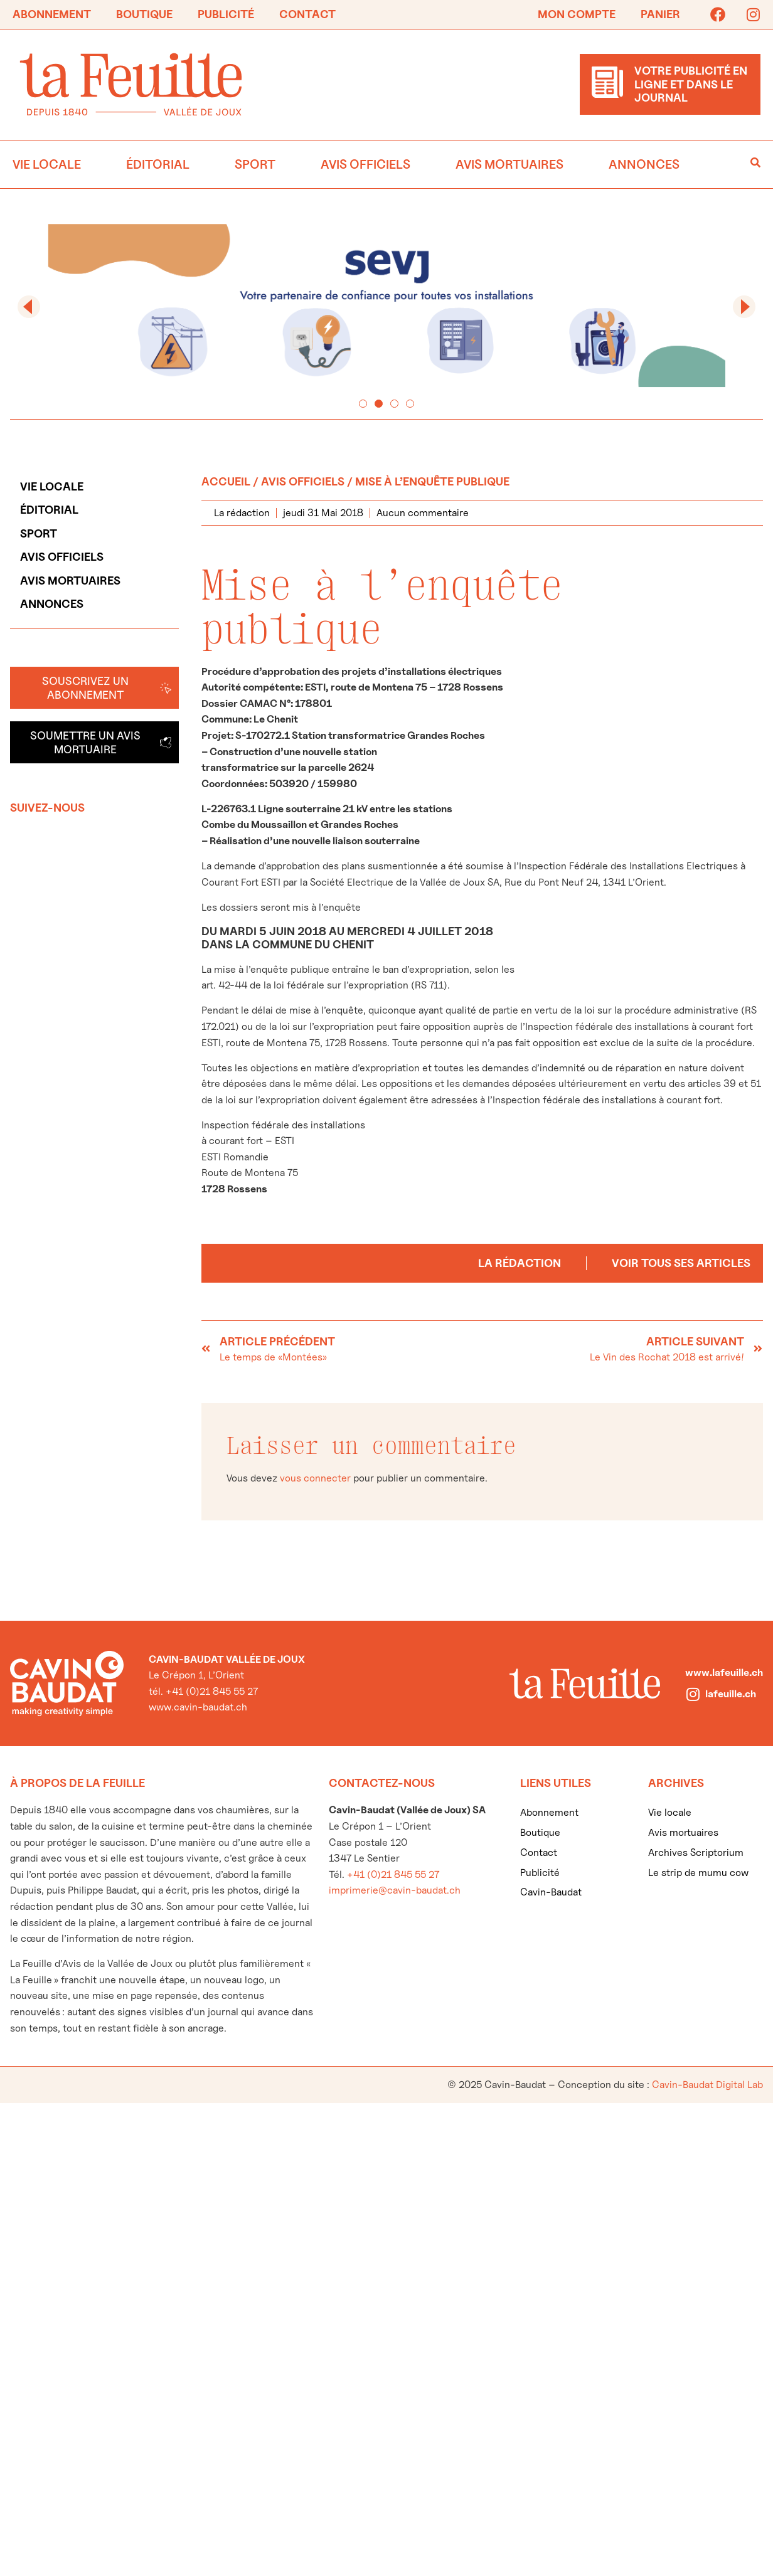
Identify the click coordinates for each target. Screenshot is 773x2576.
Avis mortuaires (509, 164)
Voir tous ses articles (681, 1262)
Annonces (644, 164)
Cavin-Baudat (551, 1892)
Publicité (226, 14)
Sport (255, 164)
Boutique (144, 14)
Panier (660, 14)
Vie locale (47, 164)
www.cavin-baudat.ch (198, 1707)
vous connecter (315, 1478)
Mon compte (577, 14)
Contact (307, 14)
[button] (29, 306)
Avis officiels (365, 164)
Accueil (225, 481)
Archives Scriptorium (696, 1852)
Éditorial (157, 164)
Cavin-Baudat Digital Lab (707, 2085)
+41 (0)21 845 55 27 (393, 1874)
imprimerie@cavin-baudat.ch (395, 1890)
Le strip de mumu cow (698, 1873)
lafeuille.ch (730, 1694)
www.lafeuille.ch (724, 1672)
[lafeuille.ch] (692, 1694)
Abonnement (52, 14)
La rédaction (519, 1262)
